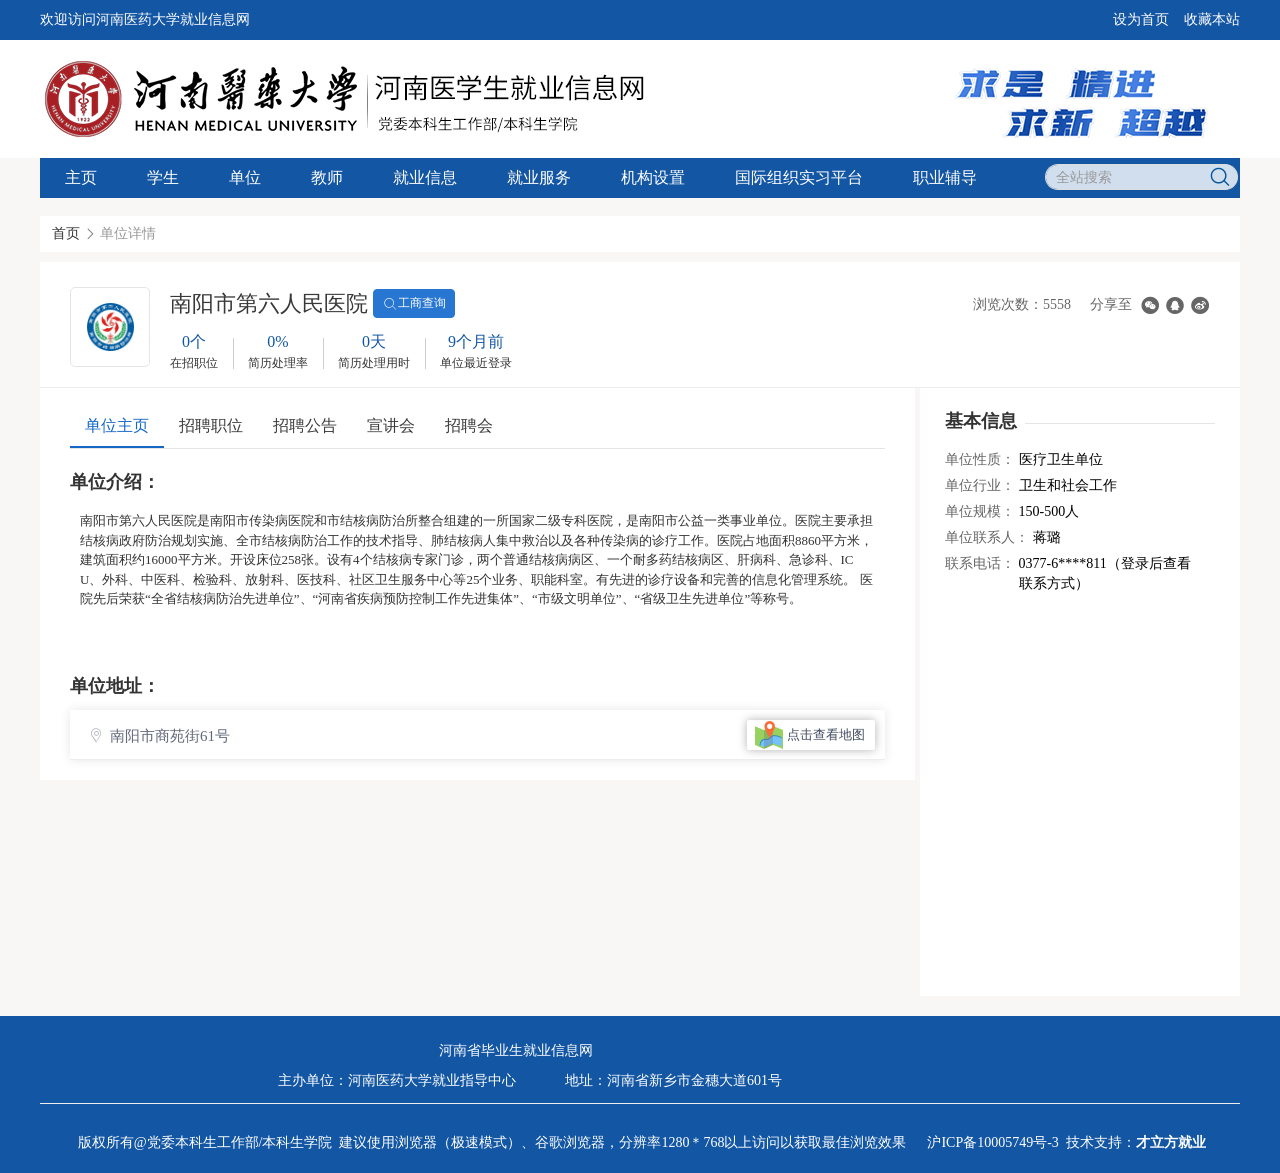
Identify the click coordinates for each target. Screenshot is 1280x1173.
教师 (327, 177)
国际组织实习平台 (799, 177)
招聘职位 (211, 425)
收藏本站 (1212, 19)
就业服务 (539, 177)
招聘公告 (305, 425)
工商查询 (414, 304)
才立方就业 (1171, 1142)
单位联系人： (987, 537)
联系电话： (980, 563)
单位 (245, 177)
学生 (163, 177)
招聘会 (469, 425)
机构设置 (653, 177)
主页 (81, 177)
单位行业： (980, 485)
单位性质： (980, 459)
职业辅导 (945, 177)
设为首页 (1141, 19)
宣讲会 (391, 425)
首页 (66, 233)
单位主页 (117, 425)
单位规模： (980, 511)
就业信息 (425, 177)
